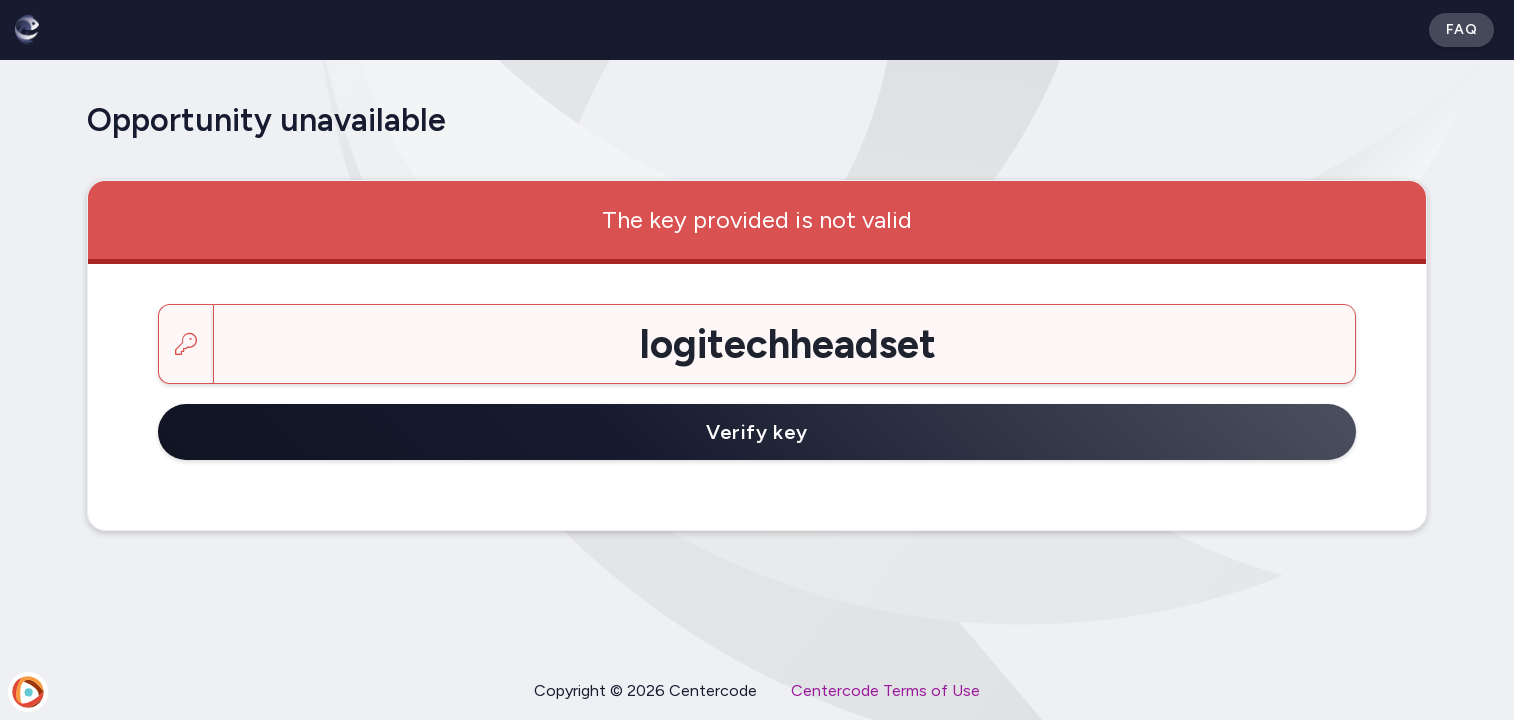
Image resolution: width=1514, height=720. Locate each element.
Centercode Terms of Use (885, 690)
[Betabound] (27, 30)
